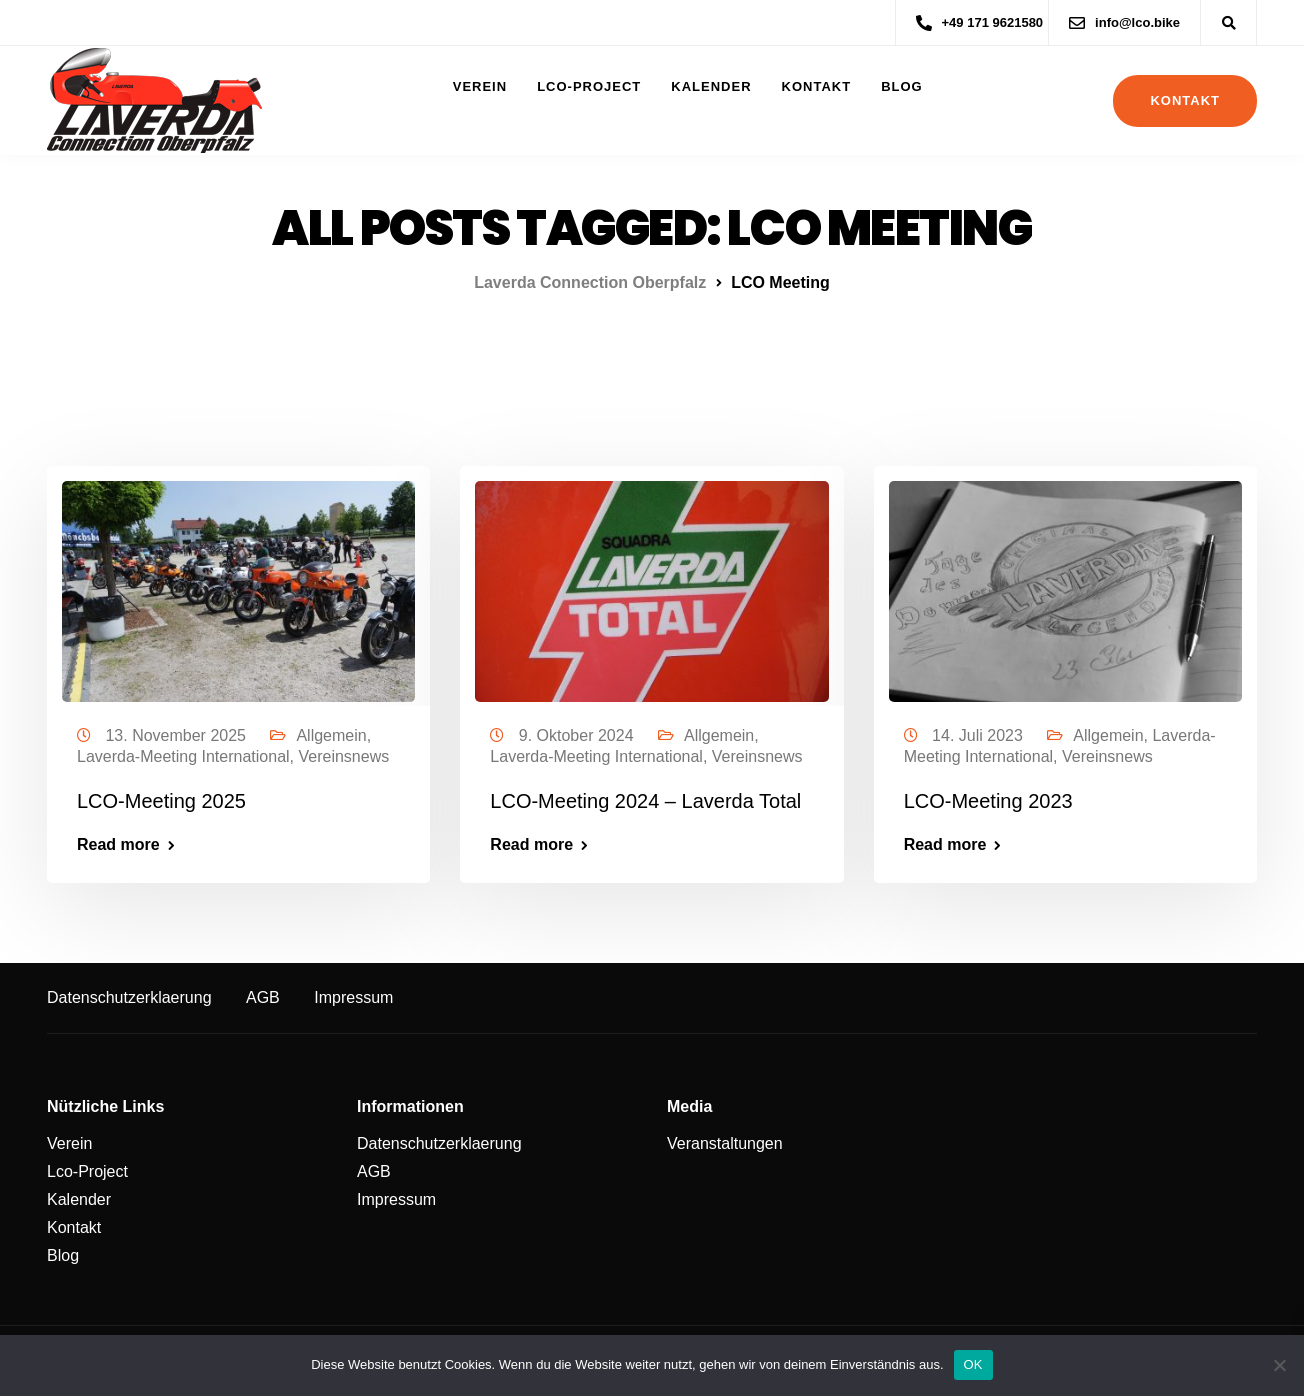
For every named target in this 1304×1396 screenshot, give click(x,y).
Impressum (353, 997)
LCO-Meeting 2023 (988, 801)
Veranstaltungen (725, 1143)
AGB (263, 997)
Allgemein (331, 735)
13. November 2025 (177, 735)
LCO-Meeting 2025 (161, 801)
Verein (480, 86)
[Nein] (1279, 1365)
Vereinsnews (343, 756)
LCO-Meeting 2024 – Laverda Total (645, 801)
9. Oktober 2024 (578, 735)
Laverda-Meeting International (183, 756)
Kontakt (817, 86)
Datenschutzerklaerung (129, 997)
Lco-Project (589, 86)
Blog (902, 86)
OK (973, 1364)
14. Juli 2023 (979, 735)
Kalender (711, 86)
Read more (118, 845)
